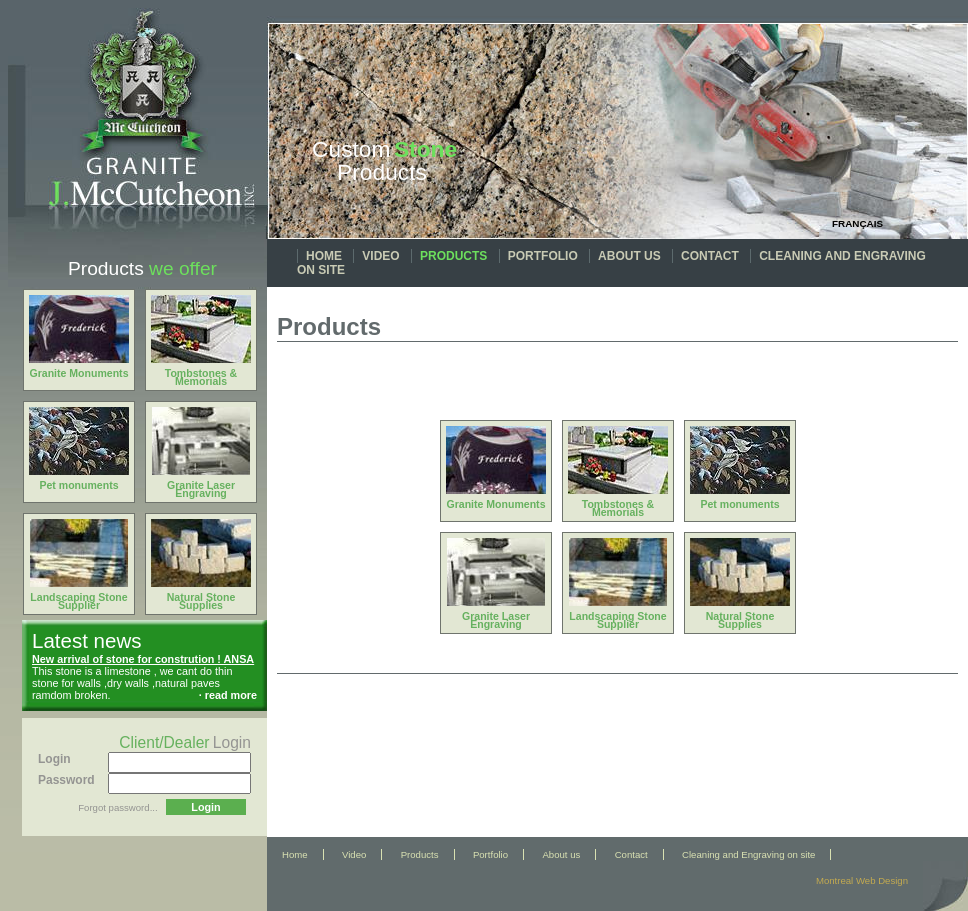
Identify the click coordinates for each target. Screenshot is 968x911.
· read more (228, 695)
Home (324, 256)
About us (629, 256)
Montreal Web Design (862, 880)
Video (380, 256)
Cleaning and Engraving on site (748, 854)
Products (453, 256)
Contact (710, 256)
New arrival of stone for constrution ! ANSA (143, 659)
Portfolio (543, 256)
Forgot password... (117, 807)
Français (857, 223)
